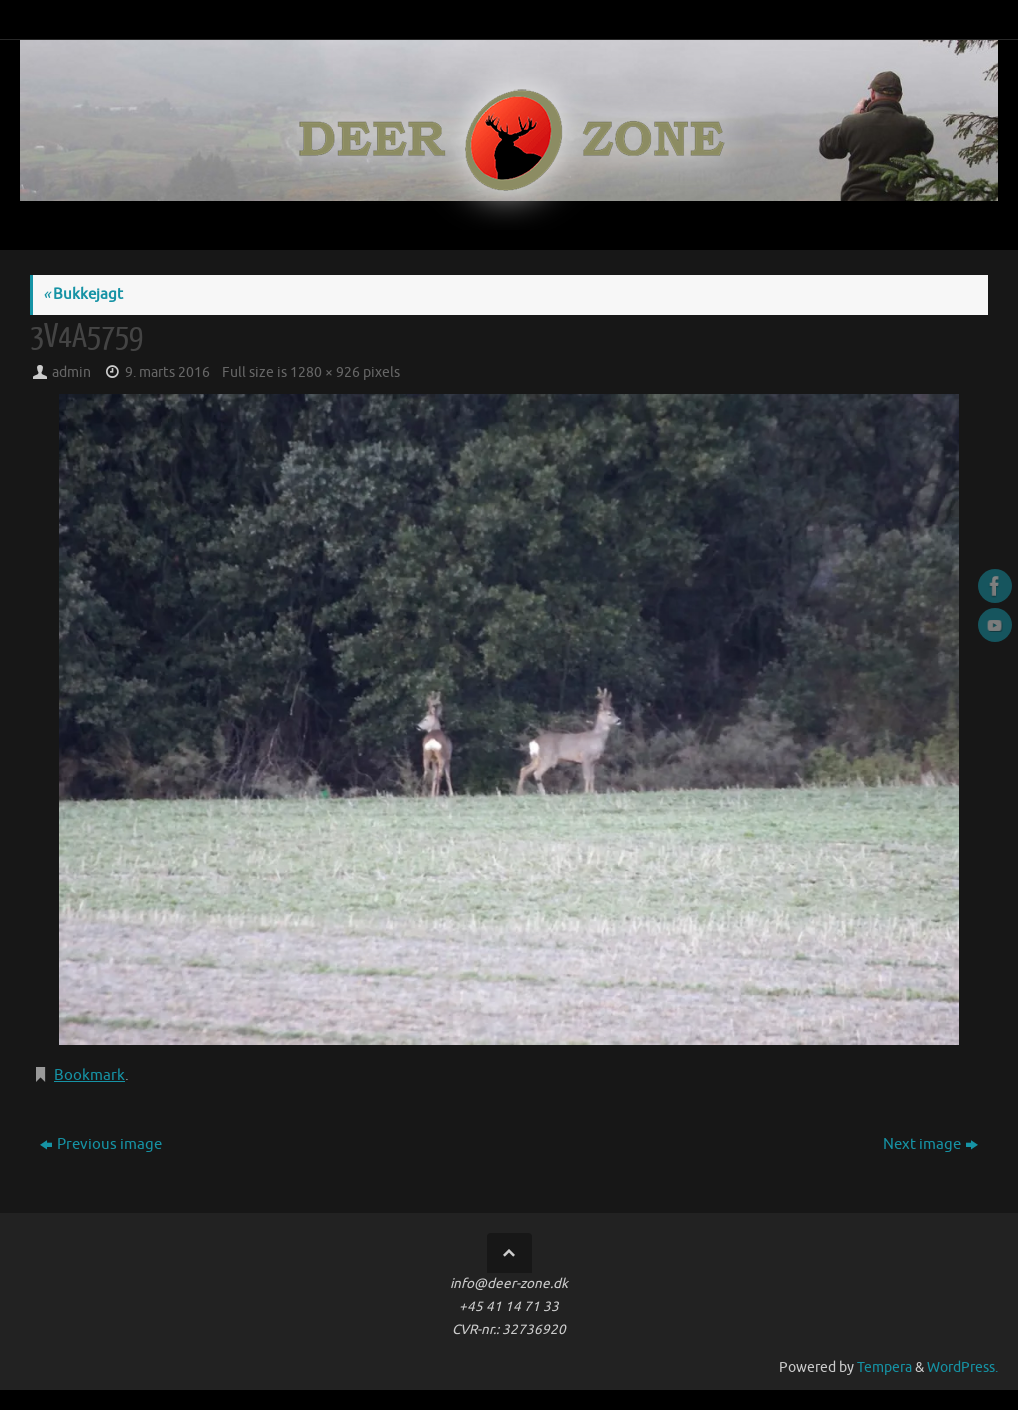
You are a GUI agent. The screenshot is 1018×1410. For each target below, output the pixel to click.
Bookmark (89, 1075)
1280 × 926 (325, 372)
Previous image (101, 1144)
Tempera (884, 1367)
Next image (930, 1144)
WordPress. (962, 1367)
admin (71, 372)
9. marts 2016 (167, 372)
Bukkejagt (83, 294)
